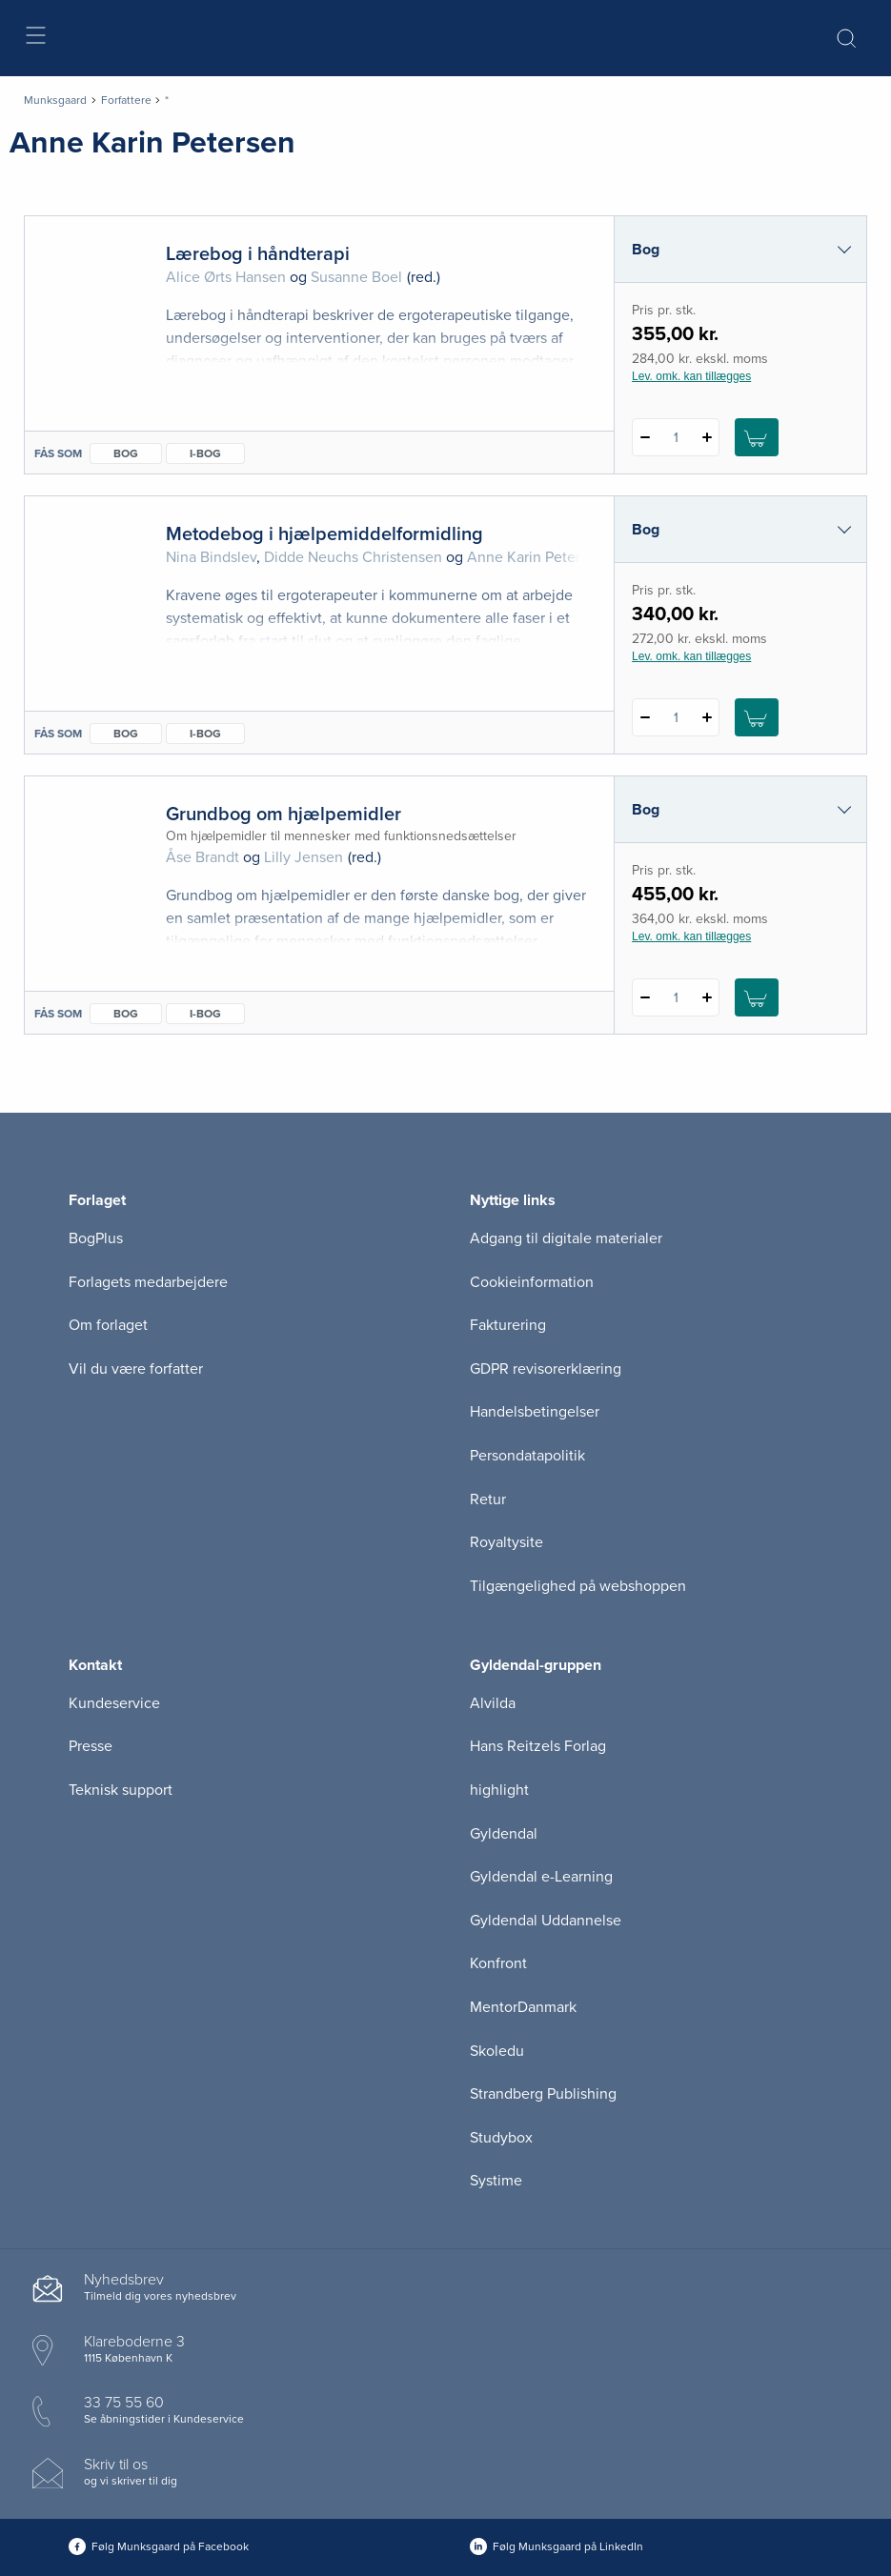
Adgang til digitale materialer (566, 1238)
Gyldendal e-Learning (541, 1876)
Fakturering (508, 1325)
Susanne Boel (356, 277)
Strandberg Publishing (543, 2093)
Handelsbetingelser (534, 1411)
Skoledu (497, 2051)
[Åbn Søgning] (846, 38)
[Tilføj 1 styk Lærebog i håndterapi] (707, 437)
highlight (499, 1790)
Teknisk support (120, 1790)
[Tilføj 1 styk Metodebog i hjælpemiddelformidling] (707, 717)
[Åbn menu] (35, 38)
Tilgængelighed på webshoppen (578, 1586)
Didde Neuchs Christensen (353, 557)
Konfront (498, 1963)
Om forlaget (108, 1325)
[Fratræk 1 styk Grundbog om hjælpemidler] (645, 997)
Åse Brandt (202, 857)
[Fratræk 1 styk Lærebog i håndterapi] (645, 437)
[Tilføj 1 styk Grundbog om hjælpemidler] (707, 997)
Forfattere (126, 100)
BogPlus (96, 1238)
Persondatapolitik (527, 1455)
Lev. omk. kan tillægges (691, 376)
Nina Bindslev (211, 557)
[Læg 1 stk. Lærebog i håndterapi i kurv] (757, 437)
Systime (496, 2180)
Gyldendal (503, 1833)
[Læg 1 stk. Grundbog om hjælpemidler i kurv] (757, 997)
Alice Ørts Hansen (226, 277)
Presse (90, 1746)
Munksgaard (55, 100)
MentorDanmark (523, 2007)
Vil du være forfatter (136, 1369)
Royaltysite (506, 1542)
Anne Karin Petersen (535, 557)
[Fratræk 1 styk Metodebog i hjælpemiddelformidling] (645, 717)
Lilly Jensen (303, 857)
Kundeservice (114, 1703)
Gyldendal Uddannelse (545, 1920)
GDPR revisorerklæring (545, 1369)
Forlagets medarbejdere (148, 1282)
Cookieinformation (532, 1282)
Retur (488, 1499)
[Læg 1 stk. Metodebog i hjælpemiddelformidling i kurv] (757, 717)
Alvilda (493, 1703)
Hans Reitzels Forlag (538, 1746)
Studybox (501, 2137)
